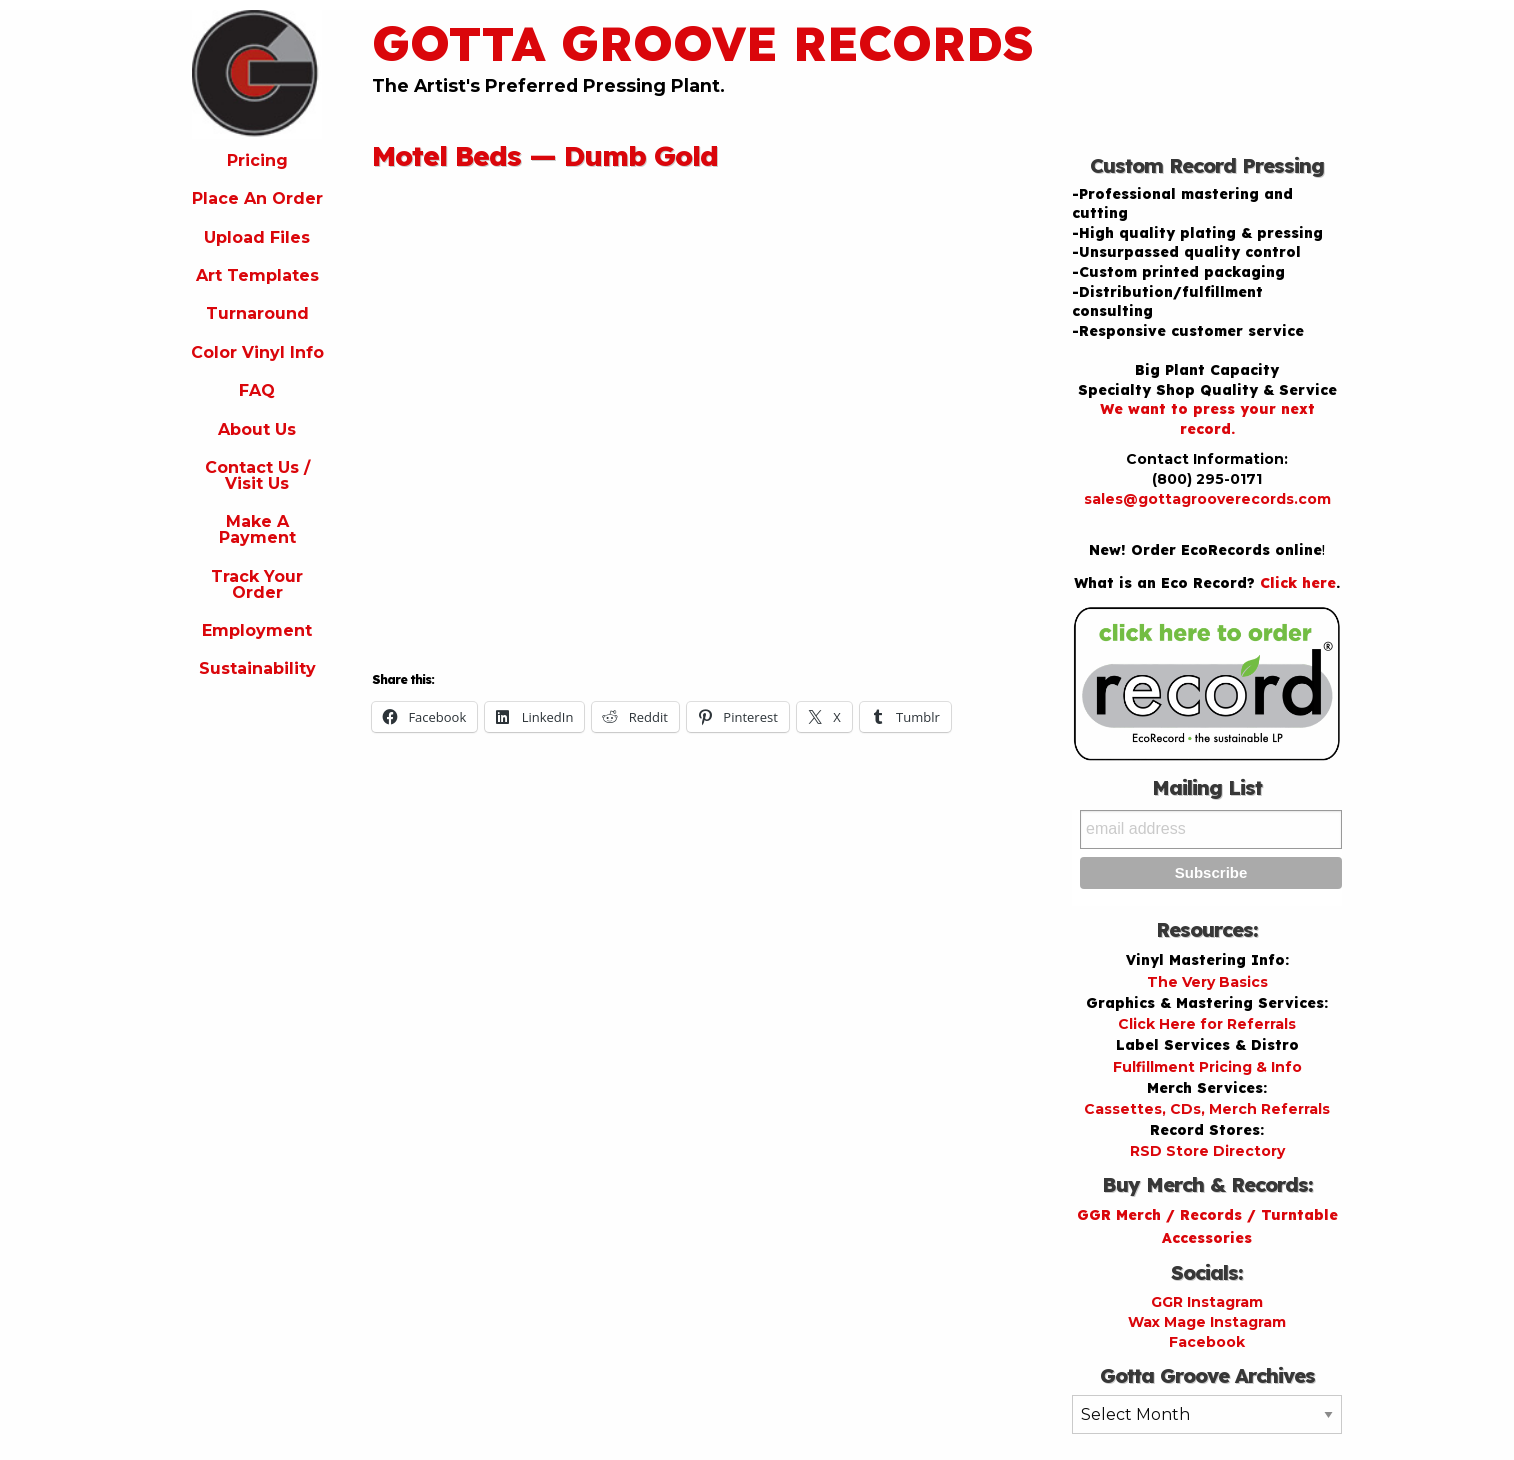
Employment (257, 630)
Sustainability (257, 668)
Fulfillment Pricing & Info (1207, 1067)
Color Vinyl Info (257, 352)
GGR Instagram (1207, 1302)
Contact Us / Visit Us (257, 475)
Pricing (257, 160)
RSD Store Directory (1207, 1151)
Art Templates (257, 275)
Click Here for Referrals (1207, 1024)
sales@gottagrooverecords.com (1207, 499)
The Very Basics (1207, 982)
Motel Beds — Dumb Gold (545, 155)
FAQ (257, 390)
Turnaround (257, 313)
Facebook (1207, 1342)
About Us (257, 429)
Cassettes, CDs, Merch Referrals (1207, 1109)
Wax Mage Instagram (1207, 1322)
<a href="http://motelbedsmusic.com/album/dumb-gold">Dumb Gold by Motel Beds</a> (547, 415)
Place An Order (257, 198)
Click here (1298, 583)
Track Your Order (257, 584)
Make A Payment (257, 529)
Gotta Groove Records (703, 43)
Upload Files (257, 237)
